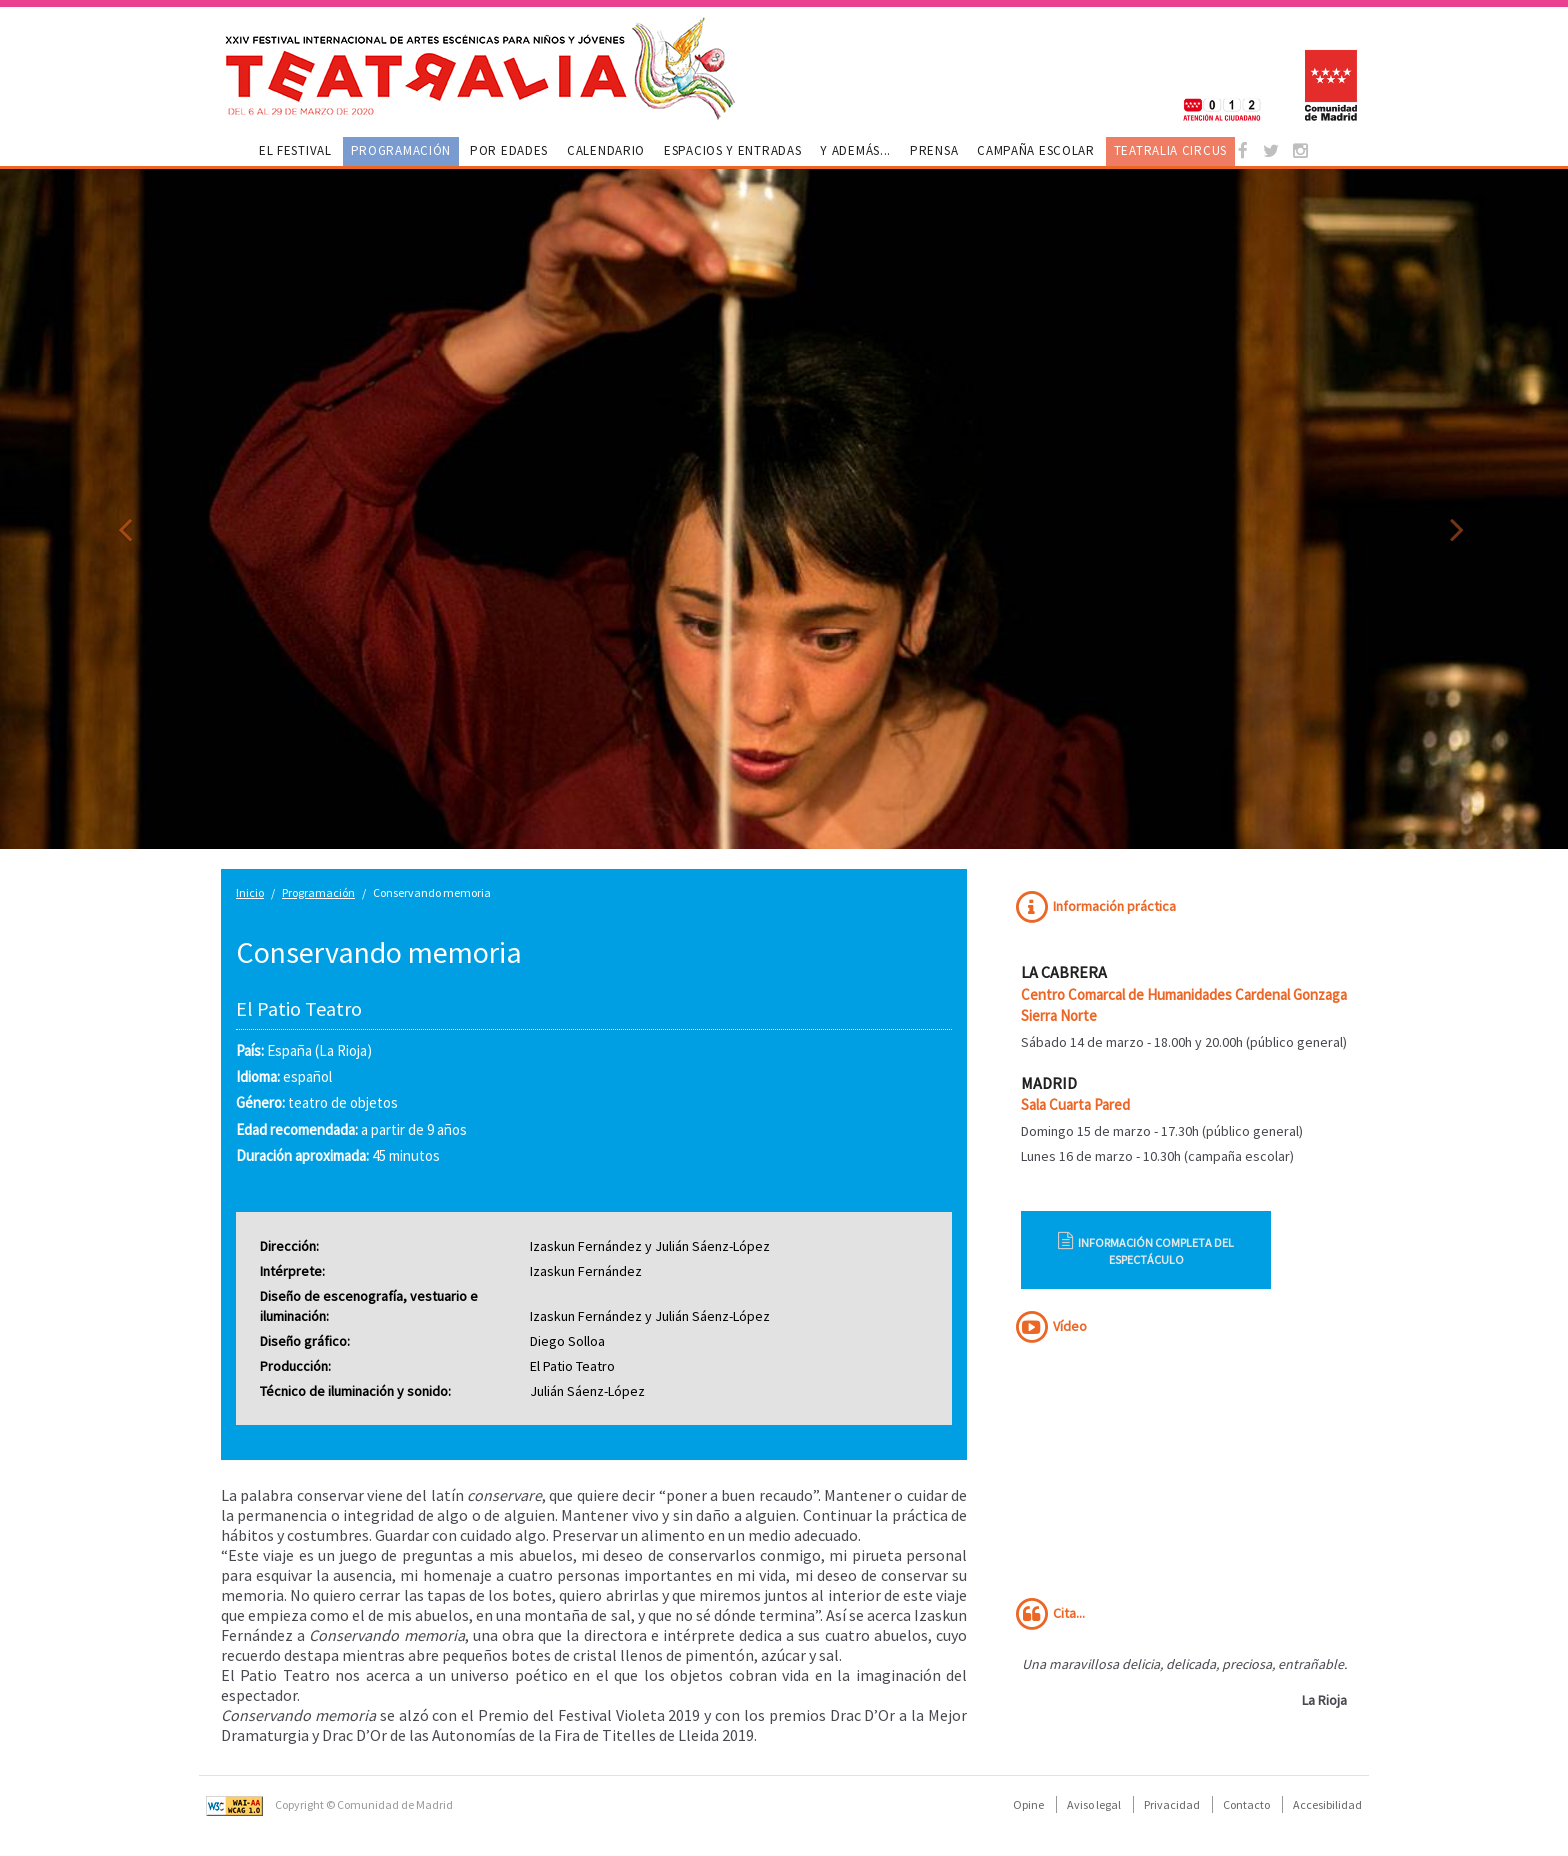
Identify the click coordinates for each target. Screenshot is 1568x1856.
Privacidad (1172, 1804)
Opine (1028, 1804)
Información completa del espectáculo (1146, 1249)
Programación (318, 892)
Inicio (250, 892)
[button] (117, 509)
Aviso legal (1094, 1804)
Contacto (1246, 1804)
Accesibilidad (1327, 1804)
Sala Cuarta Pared (1075, 1104)
